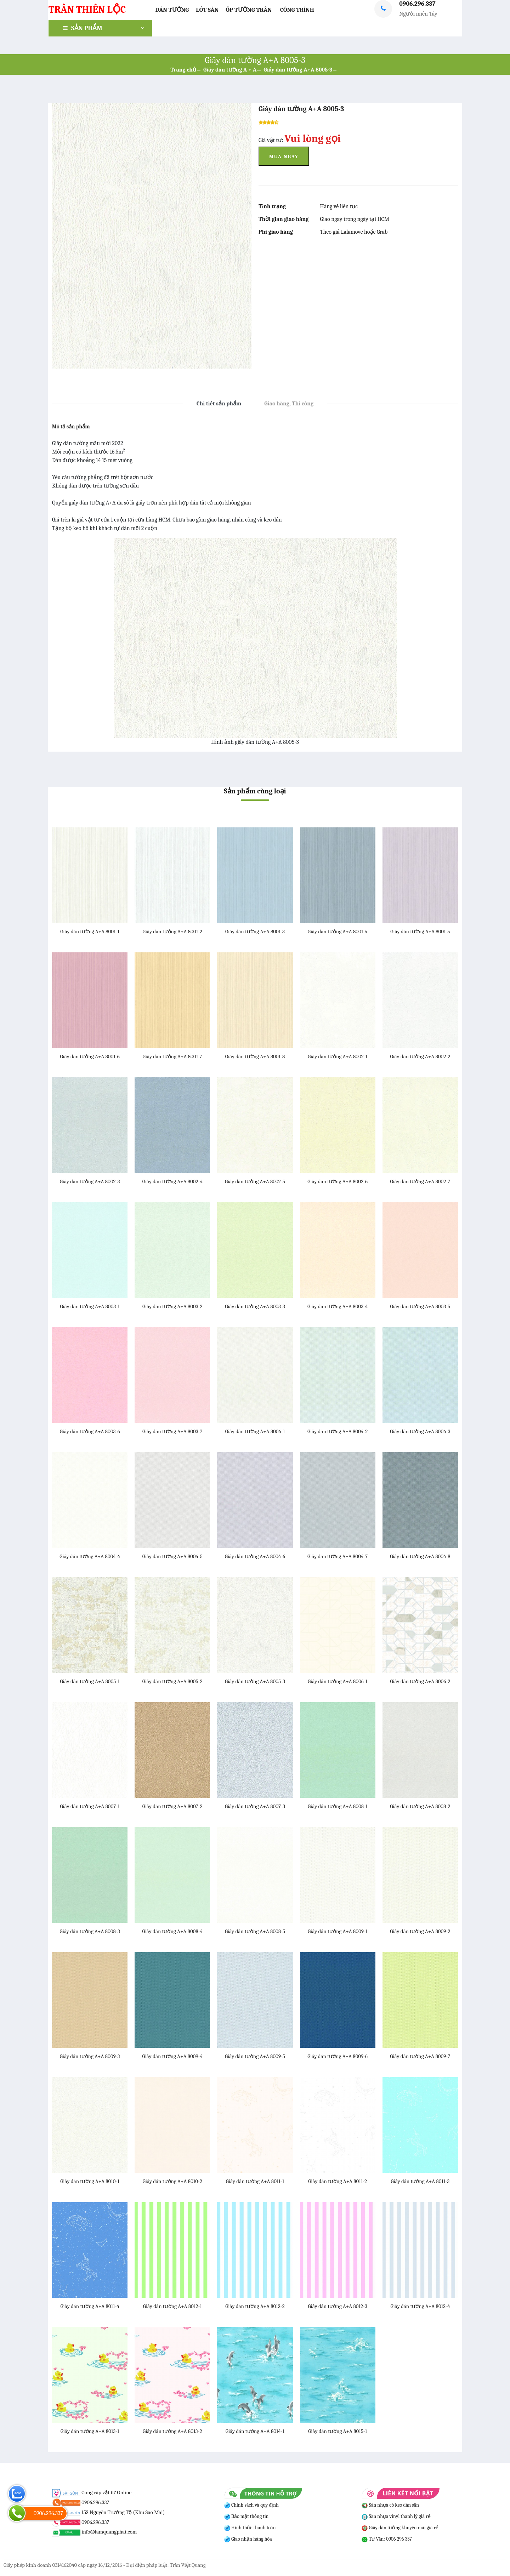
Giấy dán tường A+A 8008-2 (420, 1806)
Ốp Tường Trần (249, 9)
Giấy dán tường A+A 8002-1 (337, 1056)
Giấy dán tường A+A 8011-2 (337, 2181)
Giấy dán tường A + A (229, 70)
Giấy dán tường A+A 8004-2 (337, 1431)
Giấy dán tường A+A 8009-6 (337, 2056)
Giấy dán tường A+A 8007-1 (89, 1806)
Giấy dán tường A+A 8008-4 (172, 1931)
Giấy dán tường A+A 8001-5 (420, 931)
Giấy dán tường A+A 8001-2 (172, 931)
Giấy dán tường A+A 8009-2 (420, 1931)
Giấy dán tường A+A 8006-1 (337, 1681)
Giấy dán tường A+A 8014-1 (255, 2431)
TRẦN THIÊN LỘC (87, 9)
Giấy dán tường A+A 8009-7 (420, 2056)
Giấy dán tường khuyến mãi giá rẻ (400, 2528)
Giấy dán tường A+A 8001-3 (255, 931)
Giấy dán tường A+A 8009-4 (172, 2056)
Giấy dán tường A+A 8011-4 (89, 2306)
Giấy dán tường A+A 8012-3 (337, 2306)
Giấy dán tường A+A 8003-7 (172, 1431)
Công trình (297, 9)
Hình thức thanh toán (253, 2528)
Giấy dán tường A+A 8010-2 (172, 2181)
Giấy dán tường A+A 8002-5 (255, 1181)
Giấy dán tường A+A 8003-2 (172, 1306)
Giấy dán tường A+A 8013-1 (90, 2431)
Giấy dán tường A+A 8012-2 (255, 2306)
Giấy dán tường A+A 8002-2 (420, 1056)
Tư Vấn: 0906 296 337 (387, 2539)
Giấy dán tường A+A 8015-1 (337, 2431)
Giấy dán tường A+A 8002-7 (420, 1181)
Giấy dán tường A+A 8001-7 (172, 1056)
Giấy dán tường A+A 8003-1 (90, 1306)
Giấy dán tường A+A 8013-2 (172, 2431)
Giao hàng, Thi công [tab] (288, 403)
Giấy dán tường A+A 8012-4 (420, 2306)
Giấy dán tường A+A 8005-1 (89, 1681)
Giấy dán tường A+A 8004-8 (420, 1556)
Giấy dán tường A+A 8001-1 (89, 931)
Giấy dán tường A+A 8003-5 (420, 1306)
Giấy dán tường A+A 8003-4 (337, 1306)
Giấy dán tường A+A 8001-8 (255, 1056)
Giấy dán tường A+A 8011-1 (255, 2181)
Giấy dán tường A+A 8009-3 (90, 2056)
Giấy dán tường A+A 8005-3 (298, 70)
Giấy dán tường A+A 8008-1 (337, 1806)
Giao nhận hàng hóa (251, 2539)
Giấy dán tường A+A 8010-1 (89, 2181)
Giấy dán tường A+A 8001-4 (338, 931)
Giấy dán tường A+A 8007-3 (255, 1806)
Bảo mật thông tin (249, 2516)
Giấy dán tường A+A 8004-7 (337, 1556)
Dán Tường (172, 9)
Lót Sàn (207, 9)
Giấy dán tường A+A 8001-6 (89, 1056)
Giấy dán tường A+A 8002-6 (337, 1181)
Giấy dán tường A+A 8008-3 (90, 1931)
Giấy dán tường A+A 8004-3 (420, 1431)
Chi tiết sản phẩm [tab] (219, 403)
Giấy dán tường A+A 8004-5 (172, 1556)
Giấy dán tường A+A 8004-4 (90, 1556)
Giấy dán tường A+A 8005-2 (172, 1681)
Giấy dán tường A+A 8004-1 (255, 1431)
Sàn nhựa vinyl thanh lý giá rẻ (396, 2516)
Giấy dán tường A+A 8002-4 (172, 1181)
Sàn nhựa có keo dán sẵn (390, 2505)
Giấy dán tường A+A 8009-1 (337, 1931)
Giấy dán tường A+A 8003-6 (90, 1431)
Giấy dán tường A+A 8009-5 (255, 2056)
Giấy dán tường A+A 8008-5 (255, 1931)
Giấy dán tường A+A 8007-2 (172, 1806)
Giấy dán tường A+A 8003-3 (255, 1306)
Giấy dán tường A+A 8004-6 (255, 1556)
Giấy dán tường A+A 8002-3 (90, 1181)
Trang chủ (183, 70)
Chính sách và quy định (254, 2505)
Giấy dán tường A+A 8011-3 (420, 2181)
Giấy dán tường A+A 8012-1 (172, 2306)
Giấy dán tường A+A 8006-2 (420, 1681)
